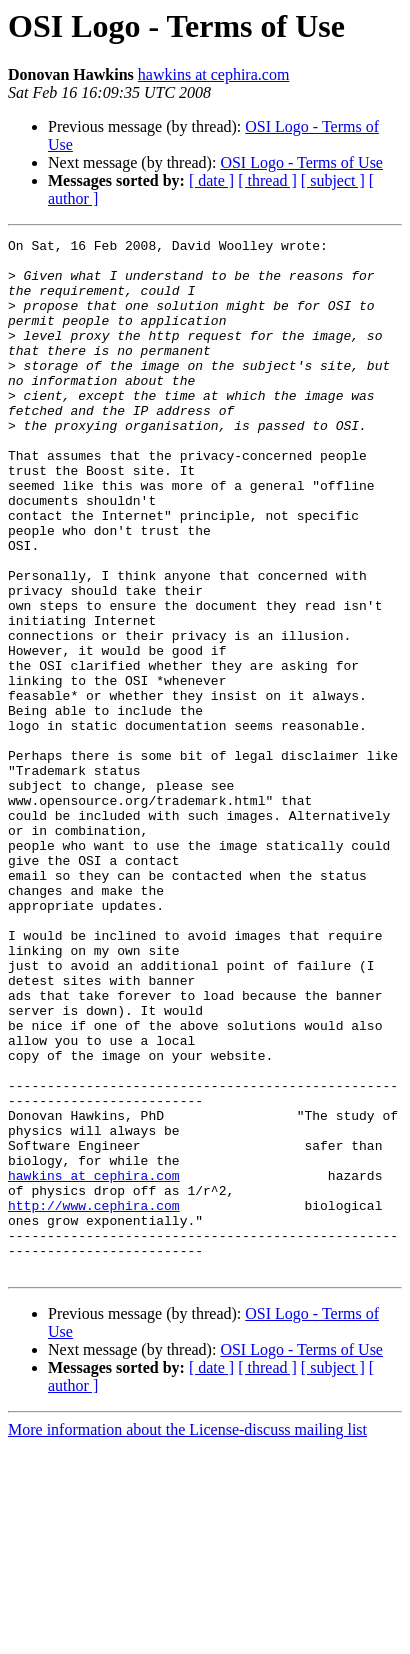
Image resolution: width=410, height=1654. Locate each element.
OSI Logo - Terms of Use (301, 162)
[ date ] (211, 180)
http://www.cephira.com (94, 1400)
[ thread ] (267, 180)
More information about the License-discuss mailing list (187, 1636)
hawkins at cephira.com (214, 74)
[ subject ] (333, 180)
